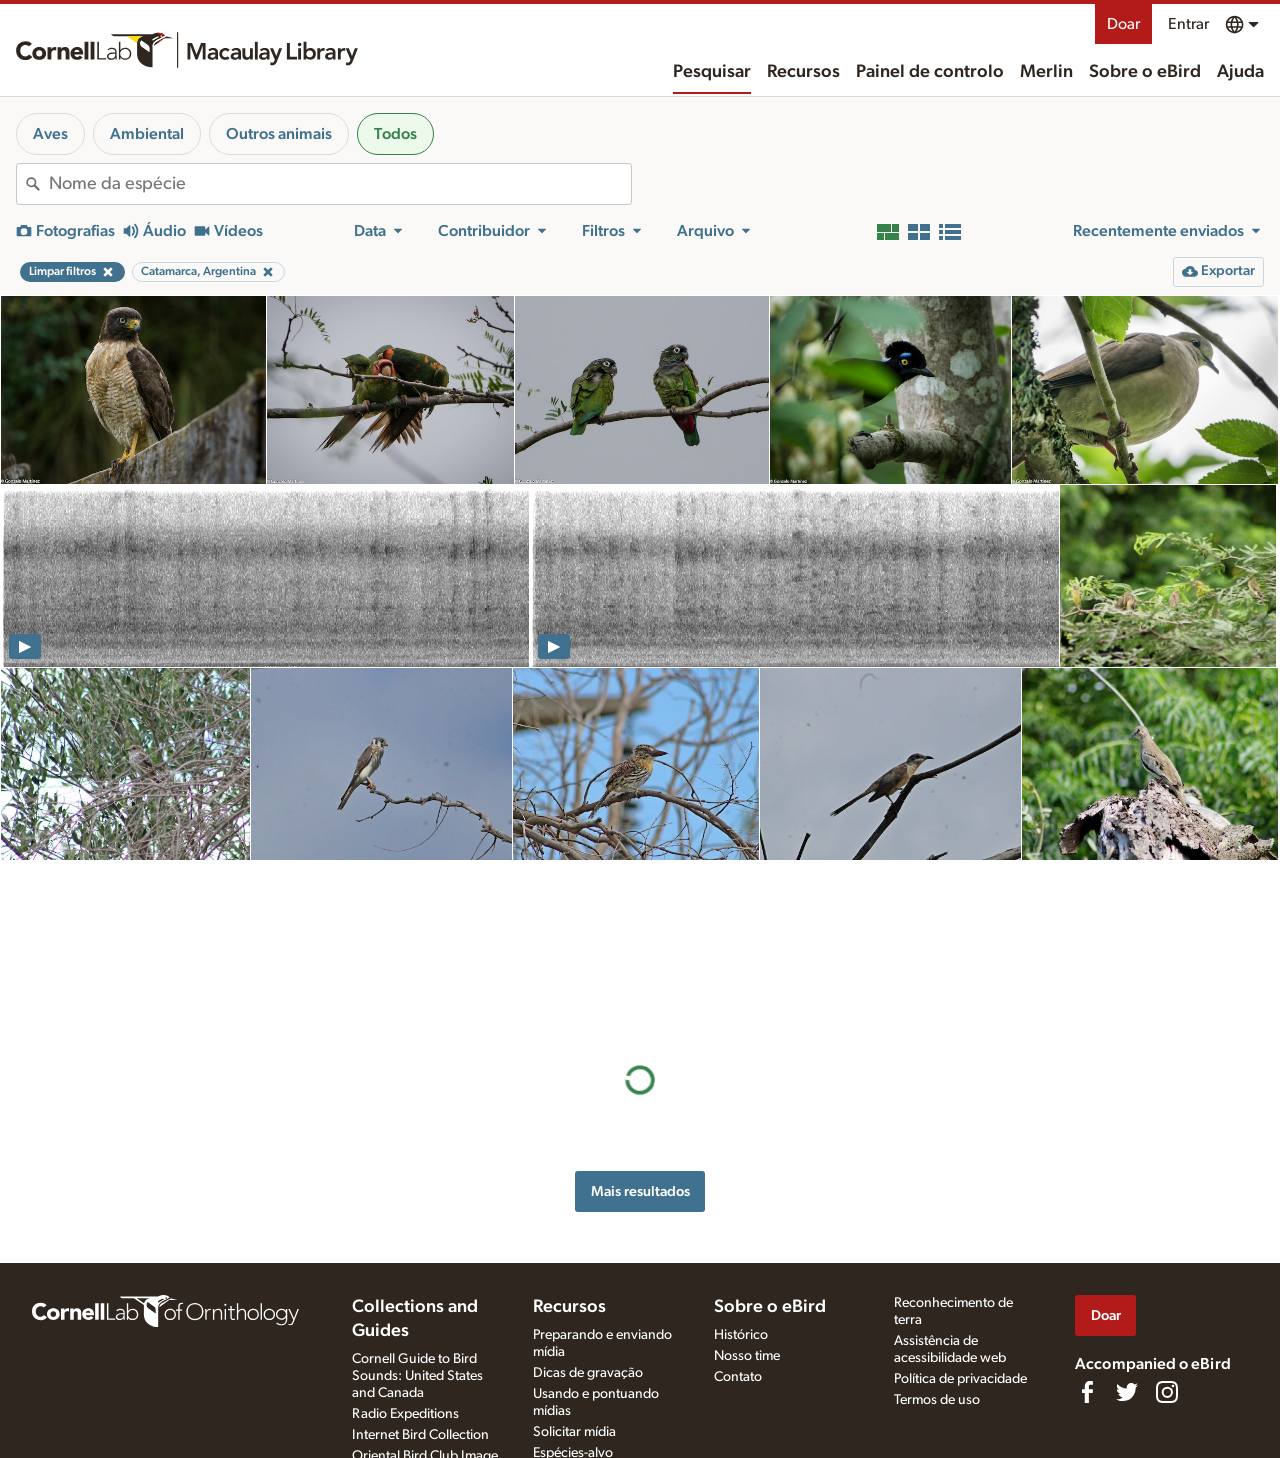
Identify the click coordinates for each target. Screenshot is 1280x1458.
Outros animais (279, 134)
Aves (50, 134)
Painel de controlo (930, 72)
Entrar (1188, 24)
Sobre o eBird (1145, 72)
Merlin (1046, 72)
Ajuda (1240, 72)
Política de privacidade (960, 1379)
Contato (738, 1377)
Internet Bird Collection (420, 1435)
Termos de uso (937, 1400)
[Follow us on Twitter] (1127, 1392)
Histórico (741, 1335)
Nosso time (747, 1356)
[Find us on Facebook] (1087, 1392)
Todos (395, 134)
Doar (1123, 24)
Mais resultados (640, 1020)
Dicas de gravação (588, 1373)
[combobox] (340, 184)
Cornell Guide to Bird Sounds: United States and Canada (417, 1376)
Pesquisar (712, 72)
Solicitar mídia (574, 1432)
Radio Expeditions (405, 1414)
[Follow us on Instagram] (1167, 1392)
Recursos (803, 72)
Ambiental (147, 134)
